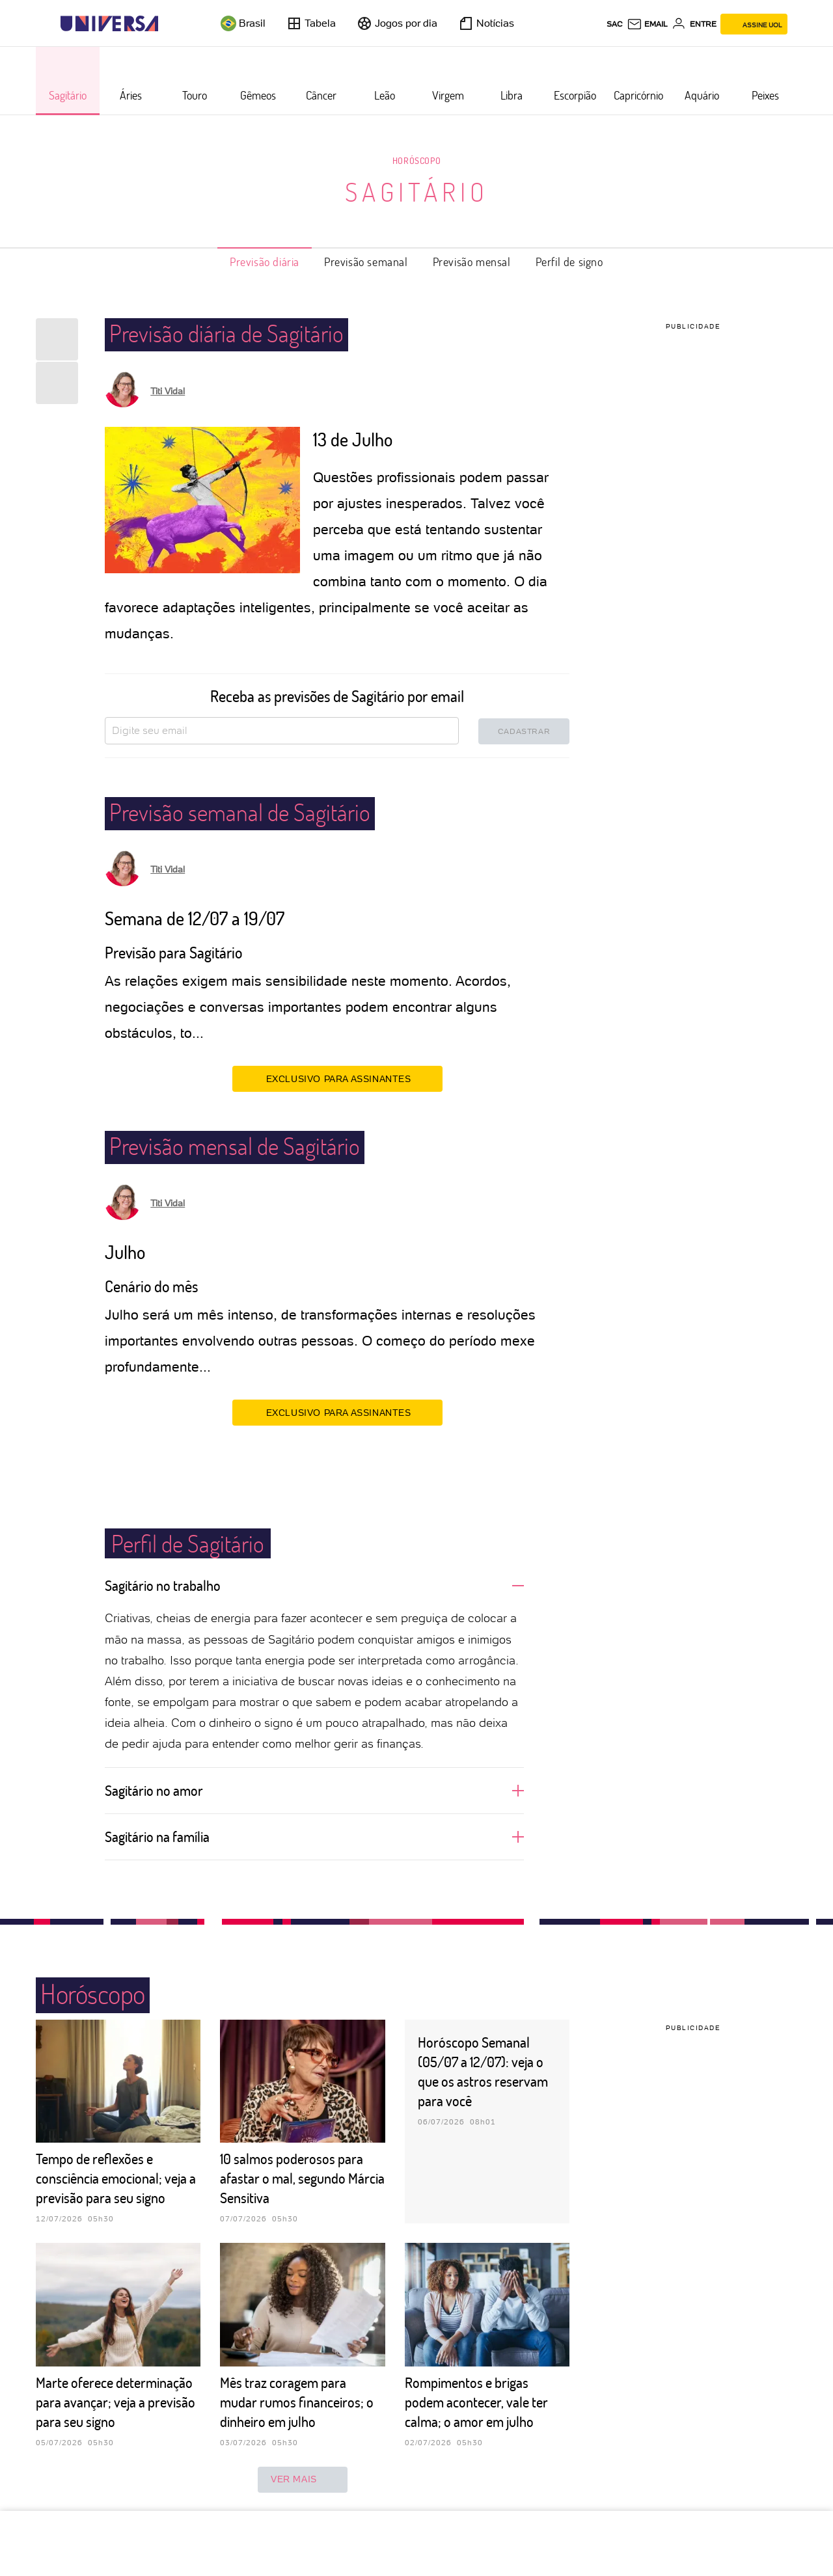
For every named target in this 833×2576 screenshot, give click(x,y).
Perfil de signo (569, 261)
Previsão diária (264, 261)
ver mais (303, 2480)
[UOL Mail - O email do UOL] (647, 24)
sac (615, 24)
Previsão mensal (472, 261)
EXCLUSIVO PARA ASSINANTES (337, 1078)
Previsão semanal (366, 261)
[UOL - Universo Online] (169, 23)
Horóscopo (416, 160)
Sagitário (417, 191)
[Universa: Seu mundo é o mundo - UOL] (109, 23)
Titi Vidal (167, 391)
